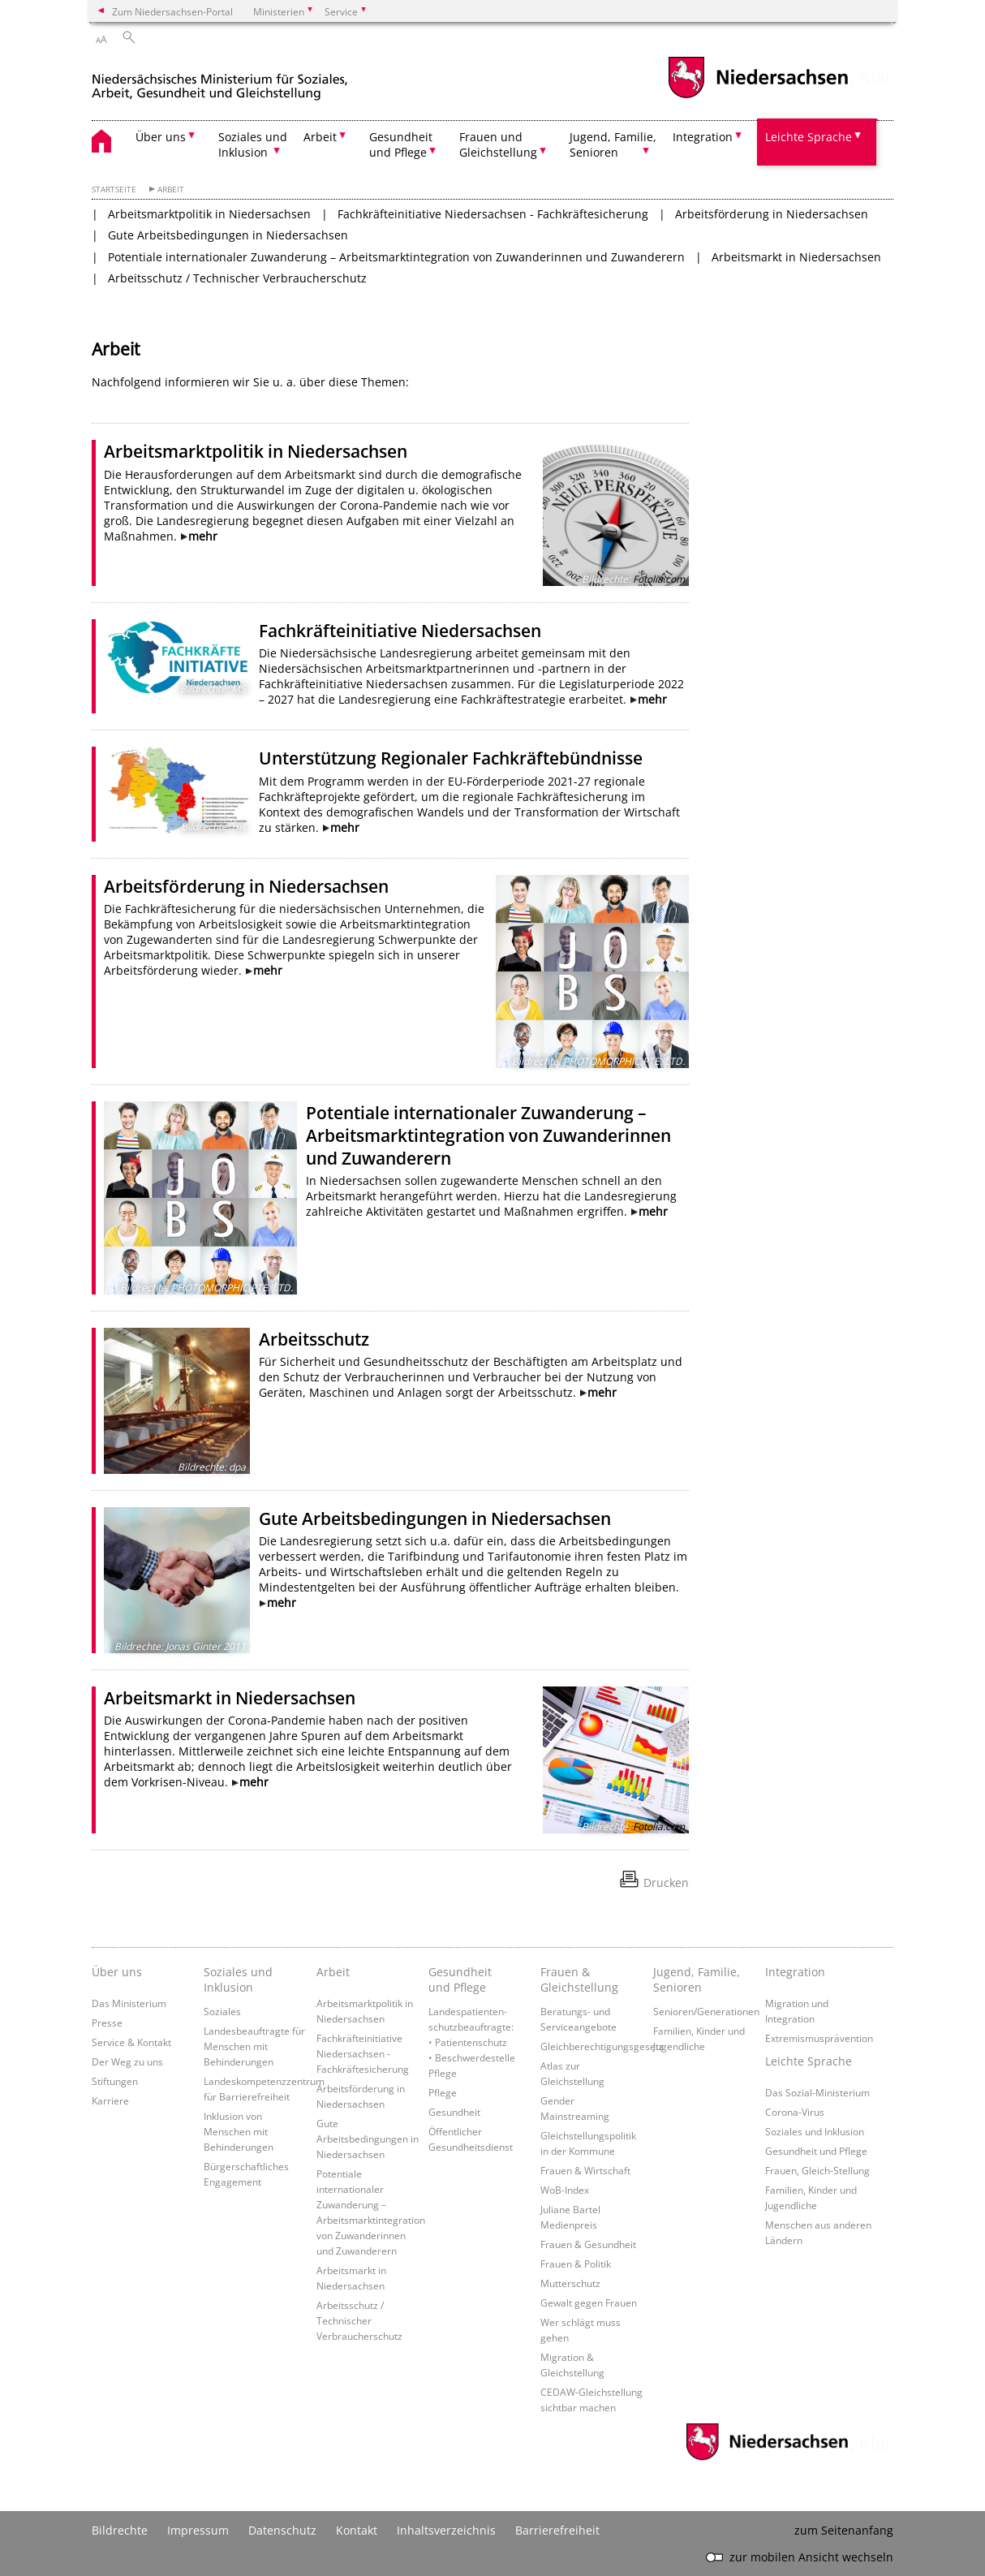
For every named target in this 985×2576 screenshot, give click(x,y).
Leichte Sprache (808, 2061)
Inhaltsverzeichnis (446, 2530)
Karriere (110, 2100)
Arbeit (170, 189)
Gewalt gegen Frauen (588, 2302)
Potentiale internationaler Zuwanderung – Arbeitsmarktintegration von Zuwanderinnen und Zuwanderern (396, 257)
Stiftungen (115, 2080)
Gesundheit (454, 2111)
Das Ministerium (129, 2003)
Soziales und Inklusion (238, 1979)
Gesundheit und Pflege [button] (400, 144)
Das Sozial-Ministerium (817, 2092)
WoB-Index (564, 2189)
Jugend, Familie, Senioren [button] (613, 144)
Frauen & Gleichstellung (579, 1979)
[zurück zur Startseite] (220, 80)
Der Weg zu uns (127, 2061)
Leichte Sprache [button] (808, 136)
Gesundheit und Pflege (460, 1979)
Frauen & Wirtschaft (585, 2170)
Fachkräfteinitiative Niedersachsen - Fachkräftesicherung (493, 214)
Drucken (666, 1882)
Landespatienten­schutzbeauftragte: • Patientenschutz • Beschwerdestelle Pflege (471, 2042)
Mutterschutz (570, 2283)
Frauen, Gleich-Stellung (817, 2170)
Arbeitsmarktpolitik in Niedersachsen (209, 214)
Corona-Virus (794, 2111)
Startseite (114, 189)
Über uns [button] (160, 136)
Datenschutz (282, 2530)
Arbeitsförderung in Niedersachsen (771, 214)
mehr (202, 536)
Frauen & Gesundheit (588, 2244)
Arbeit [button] (320, 136)
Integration (795, 1971)
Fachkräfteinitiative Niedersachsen (400, 630)
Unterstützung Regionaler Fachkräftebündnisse (451, 758)
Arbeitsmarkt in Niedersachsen (796, 257)
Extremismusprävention (819, 2037)
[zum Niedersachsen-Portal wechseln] (758, 96)
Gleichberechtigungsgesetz (602, 2046)
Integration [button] (703, 136)
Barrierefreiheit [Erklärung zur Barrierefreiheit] (557, 2530)
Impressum (198, 2530)
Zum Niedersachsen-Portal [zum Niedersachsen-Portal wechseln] (172, 11)
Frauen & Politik (575, 2263)
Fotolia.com (659, 579)
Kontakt (356, 2530)
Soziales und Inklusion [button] (252, 144)
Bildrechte (120, 2530)
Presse (107, 2022)
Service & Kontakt (131, 2041)
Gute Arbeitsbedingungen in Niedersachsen (228, 235)
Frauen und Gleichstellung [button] (498, 144)
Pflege (442, 2092)
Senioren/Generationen (706, 2011)
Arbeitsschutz (314, 1339)
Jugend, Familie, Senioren (696, 1979)
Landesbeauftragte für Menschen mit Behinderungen (254, 2046)
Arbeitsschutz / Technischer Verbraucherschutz (237, 278)
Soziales (222, 2011)
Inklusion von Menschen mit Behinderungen (238, 2131)
